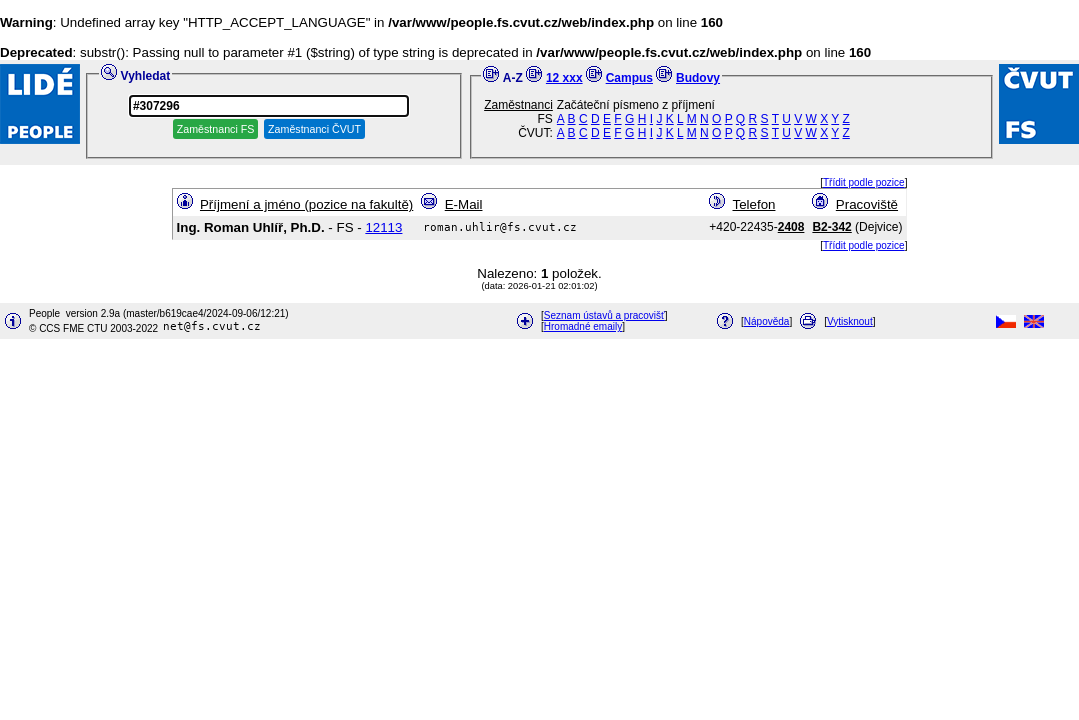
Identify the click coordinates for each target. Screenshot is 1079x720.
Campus (629, 78)
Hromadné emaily (583, 326)
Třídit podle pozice (864, 182)
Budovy (698, 78)
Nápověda (767, 321)
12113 (383, 227)
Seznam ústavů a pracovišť (604, 315)
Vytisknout (850, 321)
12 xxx (564, 78)
